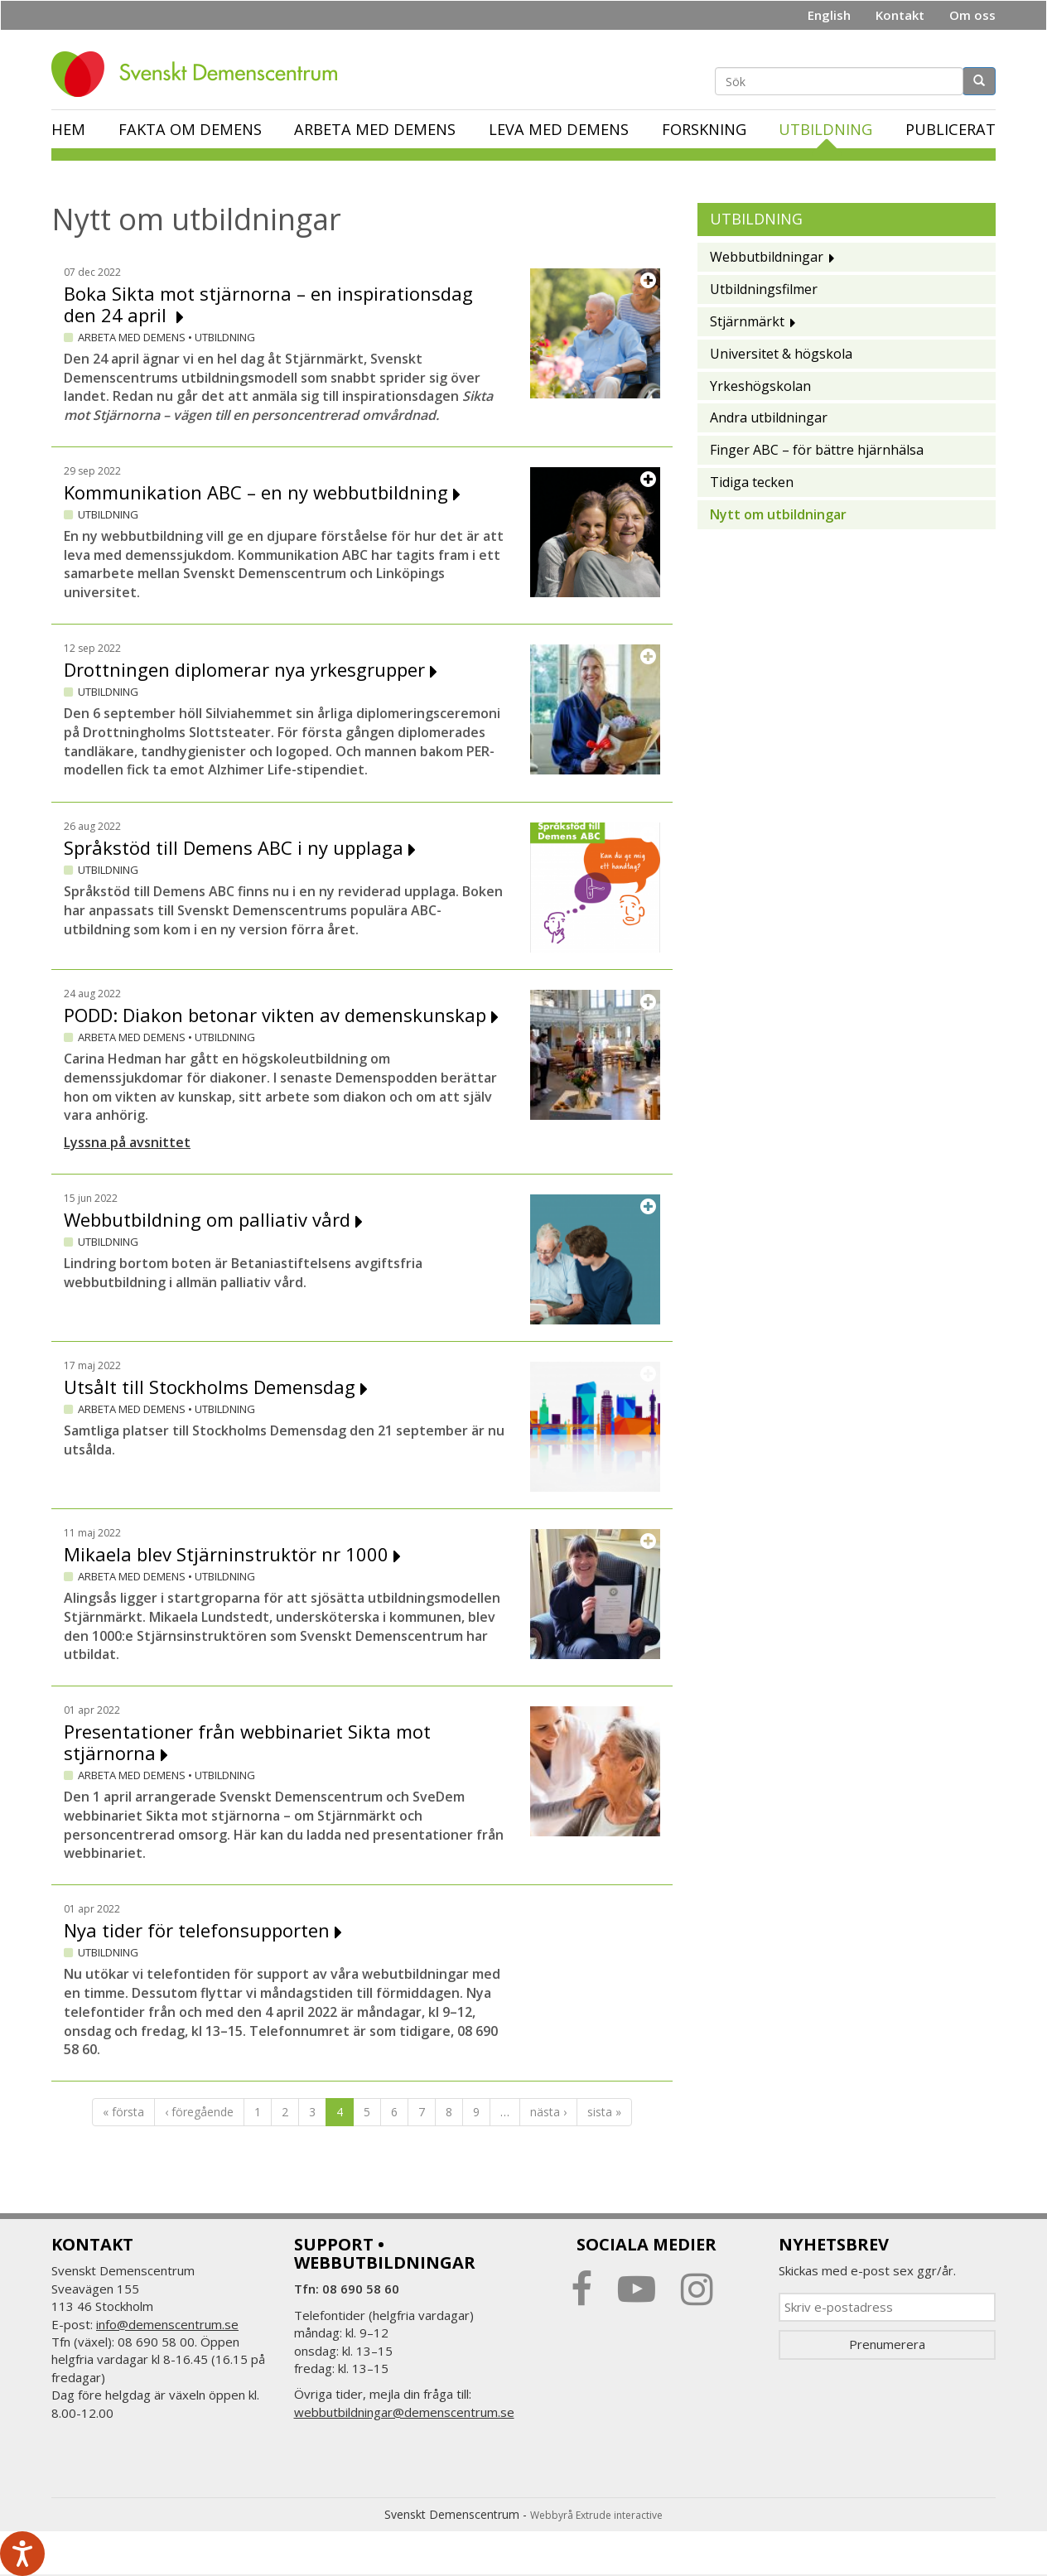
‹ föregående (199, 2112)
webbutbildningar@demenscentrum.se (404, 2412)
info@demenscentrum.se (167, 2324)
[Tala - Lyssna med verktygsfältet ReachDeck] (22, 2553)
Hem (68, 129)
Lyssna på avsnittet (127, 1142)
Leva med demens (559, 129)
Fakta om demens (190, 129)
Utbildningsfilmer (764, 289)
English (829, 15)
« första (123, 2112)
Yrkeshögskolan (760, 386)
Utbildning (825, 129)
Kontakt (900, 15)
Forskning (704, 129)
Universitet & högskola (781, 354)
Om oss (972, 15)
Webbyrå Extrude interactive (596, 2515)
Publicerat (950, 129)
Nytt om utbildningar (778, 514)
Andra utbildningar (768, 417)
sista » (604, 2112)
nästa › (548, 2112)
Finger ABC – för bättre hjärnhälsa (817, 450)
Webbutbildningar (766, 257)
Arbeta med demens (375, 129)
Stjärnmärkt (747, 321)
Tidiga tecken (752, 482)
